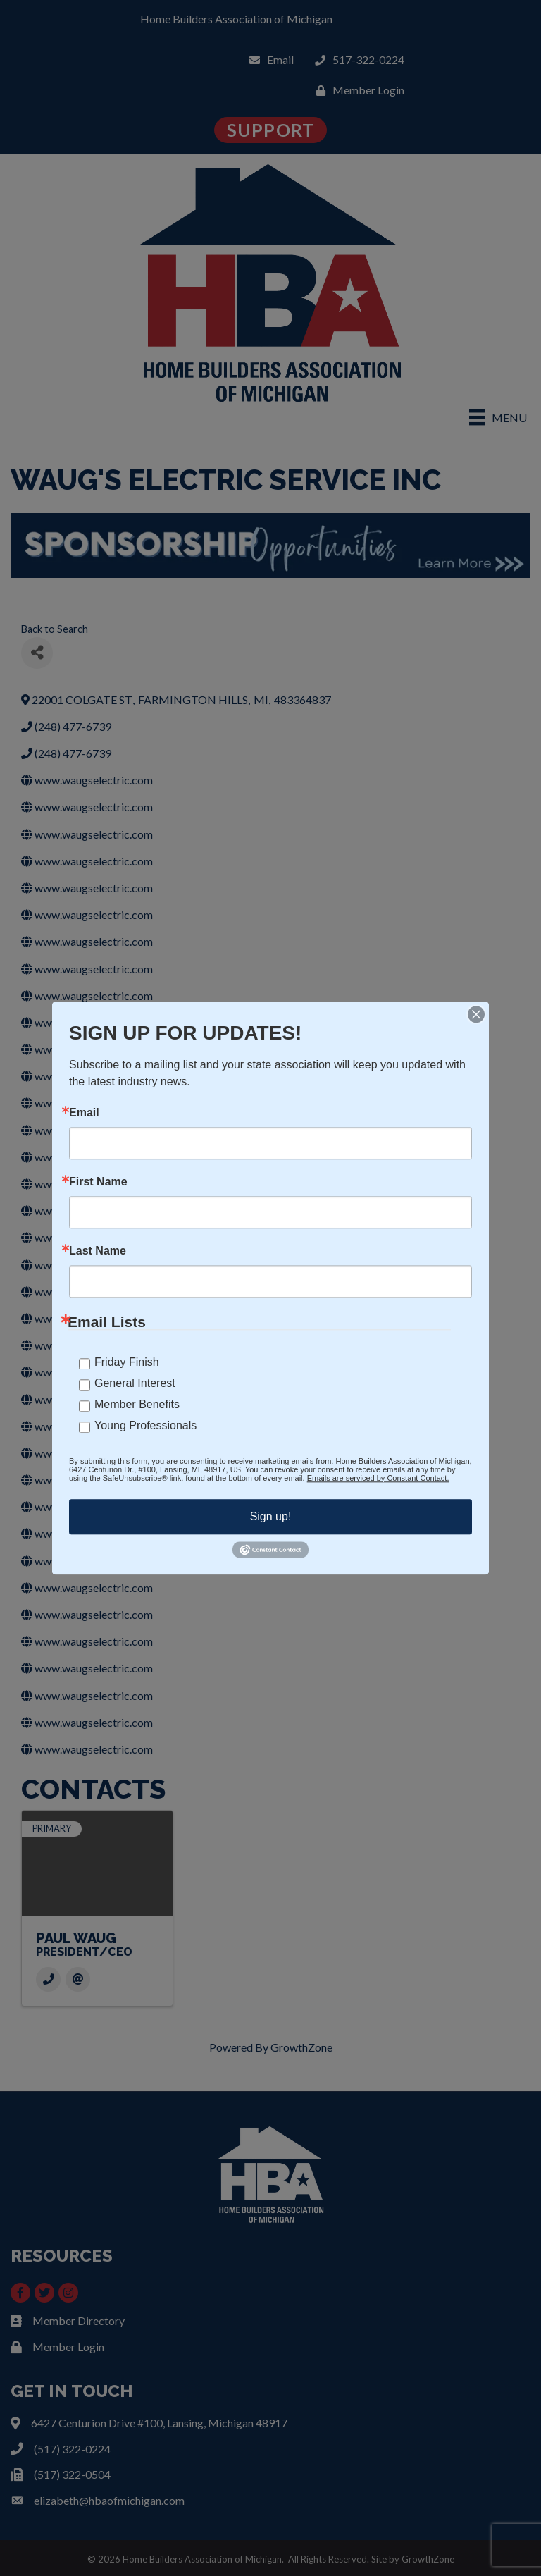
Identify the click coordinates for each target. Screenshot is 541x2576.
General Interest (134, 1383)
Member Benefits (137, 1404)
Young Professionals (145, 1425)
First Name (98, 1182)
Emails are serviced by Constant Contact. (378, 1478)
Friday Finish (126, 1362)
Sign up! (271, 1516)
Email (84, 1112)
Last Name (97, 1251)
